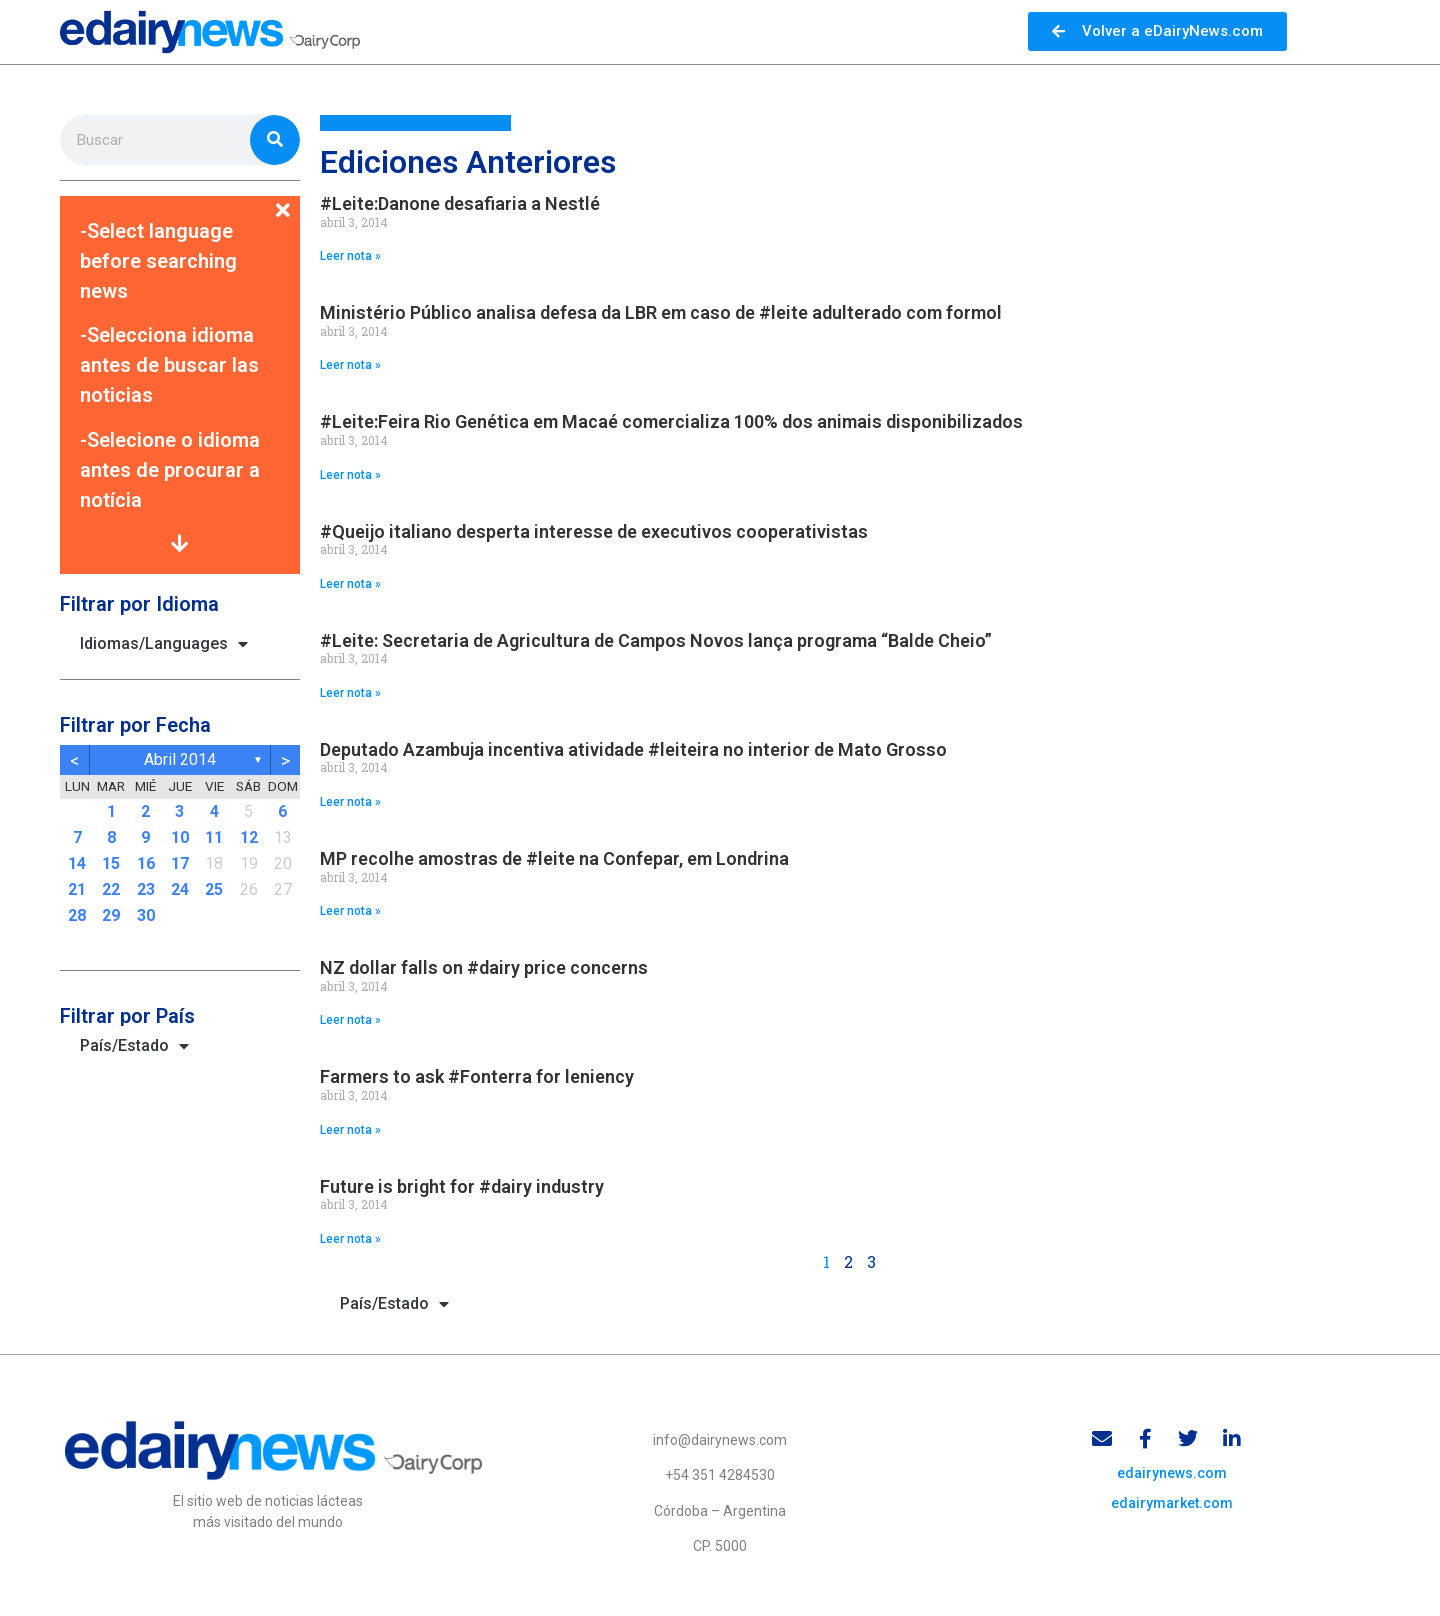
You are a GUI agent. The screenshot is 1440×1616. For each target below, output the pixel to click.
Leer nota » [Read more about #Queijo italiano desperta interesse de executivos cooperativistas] (350, 584)
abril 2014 (180, 759)
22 (111, 889)
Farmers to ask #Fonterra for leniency (477, 1076)
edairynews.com (1172, 1475)
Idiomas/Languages (164, 644)
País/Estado (134, 1046)
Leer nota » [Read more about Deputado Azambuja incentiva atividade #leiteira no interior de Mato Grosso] (350, 802)
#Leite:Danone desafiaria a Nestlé (460, 203)
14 (77, 863)
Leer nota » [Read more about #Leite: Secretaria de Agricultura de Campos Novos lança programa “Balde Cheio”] (350, 693)
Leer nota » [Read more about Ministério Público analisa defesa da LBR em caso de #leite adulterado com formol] (350, 365)
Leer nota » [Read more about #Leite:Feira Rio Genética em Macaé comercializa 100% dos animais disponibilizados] (350, 475)
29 (111, 915)
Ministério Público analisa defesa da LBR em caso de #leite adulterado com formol (661, 312)
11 (214, 837)
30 (146, 915)
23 (146, 889)
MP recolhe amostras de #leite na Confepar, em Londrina (554, 858)
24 (180, 889)
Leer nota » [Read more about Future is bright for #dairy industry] (350, 1239)
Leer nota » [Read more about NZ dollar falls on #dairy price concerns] (350, 1020)
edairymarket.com (1172, 1505)
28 (77, 915)
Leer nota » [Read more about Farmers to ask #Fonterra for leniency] (350, 1130)
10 (180, 837)
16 (146, 863)
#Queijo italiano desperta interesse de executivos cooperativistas (594, 531)
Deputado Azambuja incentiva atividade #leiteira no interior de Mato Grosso (633, 749)
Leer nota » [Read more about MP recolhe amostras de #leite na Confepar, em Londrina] (350, 911)
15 (111, 863)
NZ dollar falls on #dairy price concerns (484, 967)
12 (249, 837)
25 (214, 889)
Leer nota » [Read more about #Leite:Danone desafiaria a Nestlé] (350, 256)
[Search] (275, 140)
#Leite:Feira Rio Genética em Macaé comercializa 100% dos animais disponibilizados (671, 421)
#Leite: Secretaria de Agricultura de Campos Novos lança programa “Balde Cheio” (656, 640)
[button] (180, 198)
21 (77, 889)
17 (180, 863)
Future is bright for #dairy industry (462, 1186)
